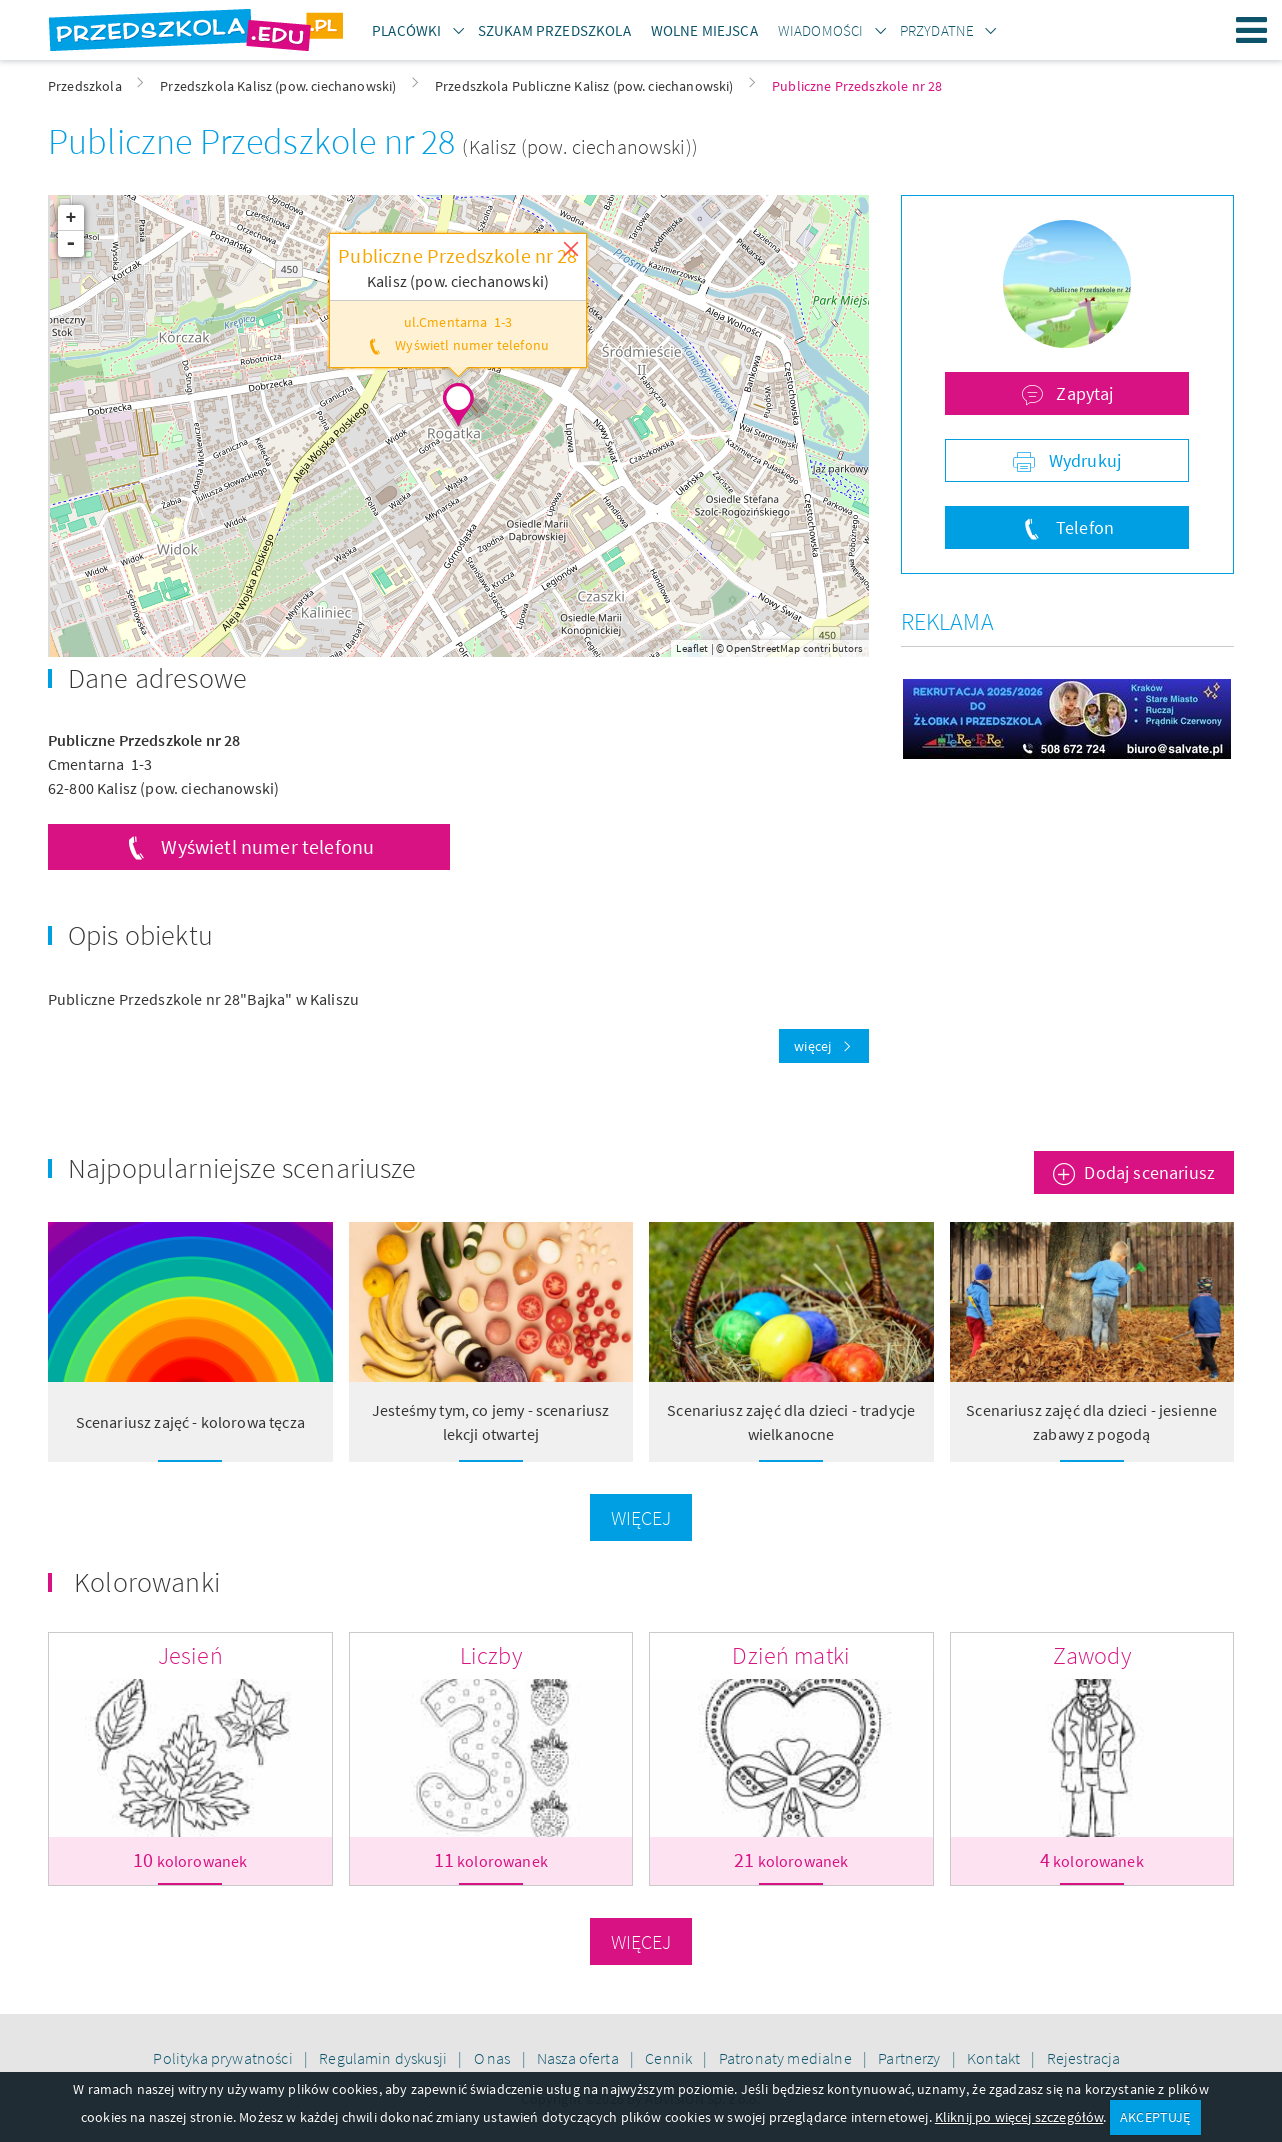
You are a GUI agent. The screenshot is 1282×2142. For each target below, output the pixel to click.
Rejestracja (1084, 2058)
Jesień (190, 1655)
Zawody (1092, 1655)
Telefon (1083, 527)
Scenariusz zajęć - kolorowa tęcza (190, 1422)
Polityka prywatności (224, 2058)
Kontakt (995, 2058)
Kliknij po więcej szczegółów (1019, 2117)
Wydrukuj (1083, 460)
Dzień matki (791, 1655)
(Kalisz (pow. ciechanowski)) (579, 146)
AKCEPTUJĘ (1155, 2117)
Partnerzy (911, 2058)
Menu (1252, 30)
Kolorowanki (147, 1582)
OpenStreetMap (763, 648)
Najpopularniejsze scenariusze (242, 1168)
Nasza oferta (579, 2058)
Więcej (641, 1517)
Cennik (670, 2058)
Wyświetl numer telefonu (267, 846)
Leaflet (692, 648)
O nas (494, 2058)
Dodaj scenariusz (1149, 1172)
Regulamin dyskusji (384, 2058)
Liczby (491, 1655)
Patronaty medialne (787, 2058)
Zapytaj (1082, 393)
